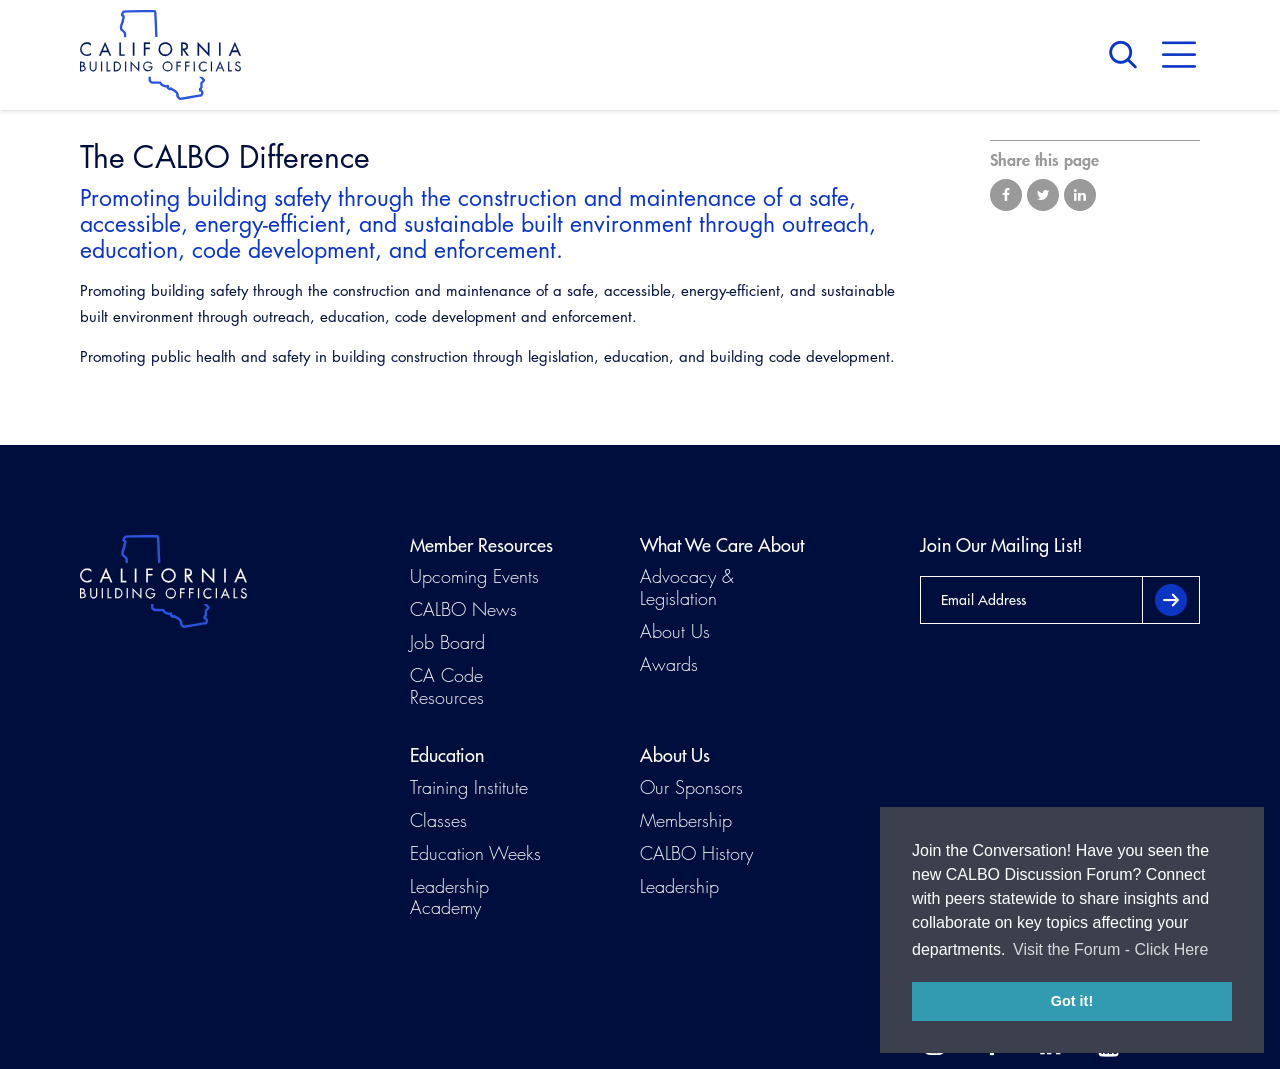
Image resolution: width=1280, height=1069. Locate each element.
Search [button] (1128, 55)
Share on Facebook (1006, 195)
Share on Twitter (1043, 195)
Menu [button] (1179, 55)
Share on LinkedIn (1080, 195)
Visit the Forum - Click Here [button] (1110, 949)
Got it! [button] (1072, 1001)
